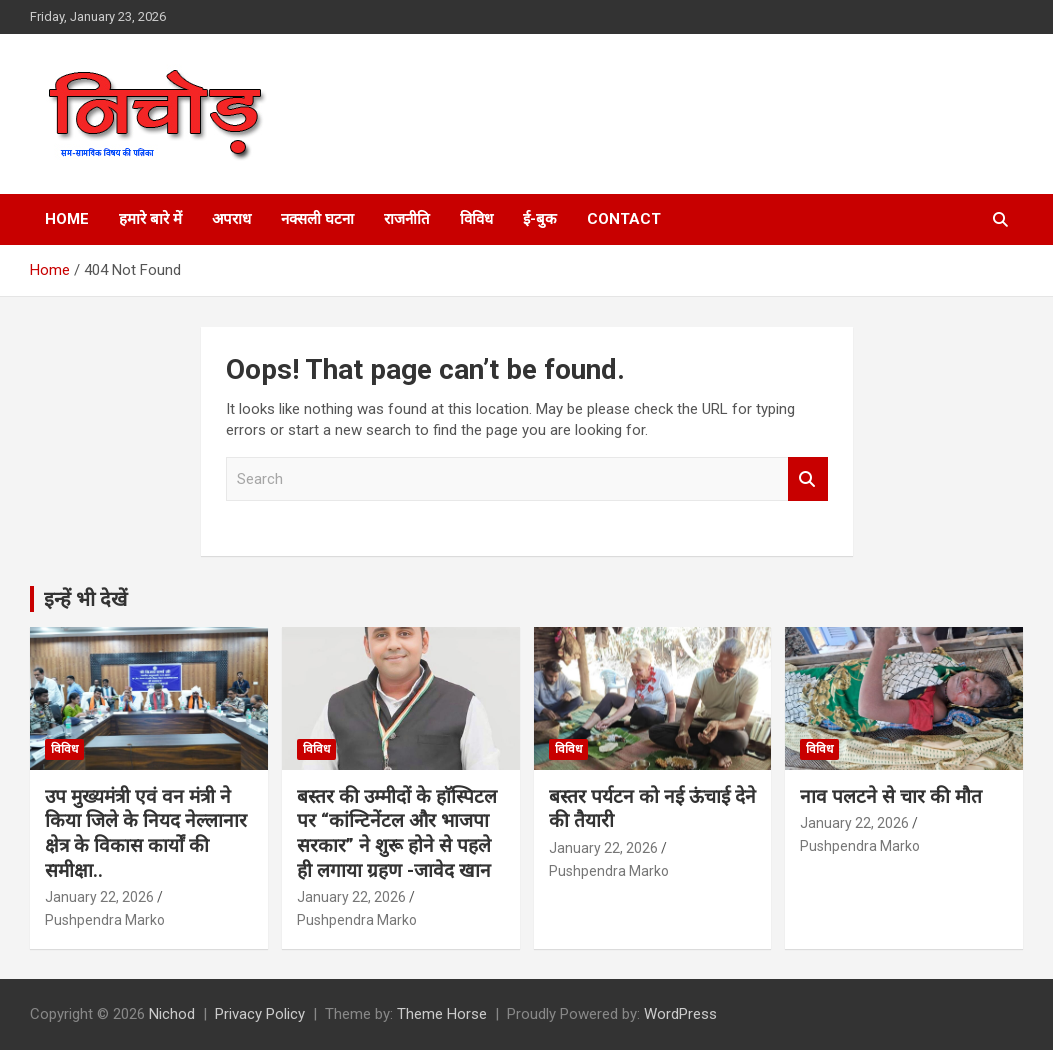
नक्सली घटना (317, 219)
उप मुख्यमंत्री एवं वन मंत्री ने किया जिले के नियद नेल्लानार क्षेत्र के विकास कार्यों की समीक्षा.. (146, 833)
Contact (624, 219)
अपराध (231, 219)
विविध (476, 219)
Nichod (172, 1014)
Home (67, 219)
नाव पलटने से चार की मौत (891, 796)
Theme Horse (442, 1014)
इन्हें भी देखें (85, 599)
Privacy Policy (260, 1014)
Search (808, 479)
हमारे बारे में (150, 219)
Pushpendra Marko (105, 920)
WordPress (680, 1014)
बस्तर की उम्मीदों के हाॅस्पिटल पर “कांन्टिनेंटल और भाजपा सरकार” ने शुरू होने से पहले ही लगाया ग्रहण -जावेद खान (397, 833)
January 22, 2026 (99, 897)
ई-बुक (540, 219)
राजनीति (407, 219)
